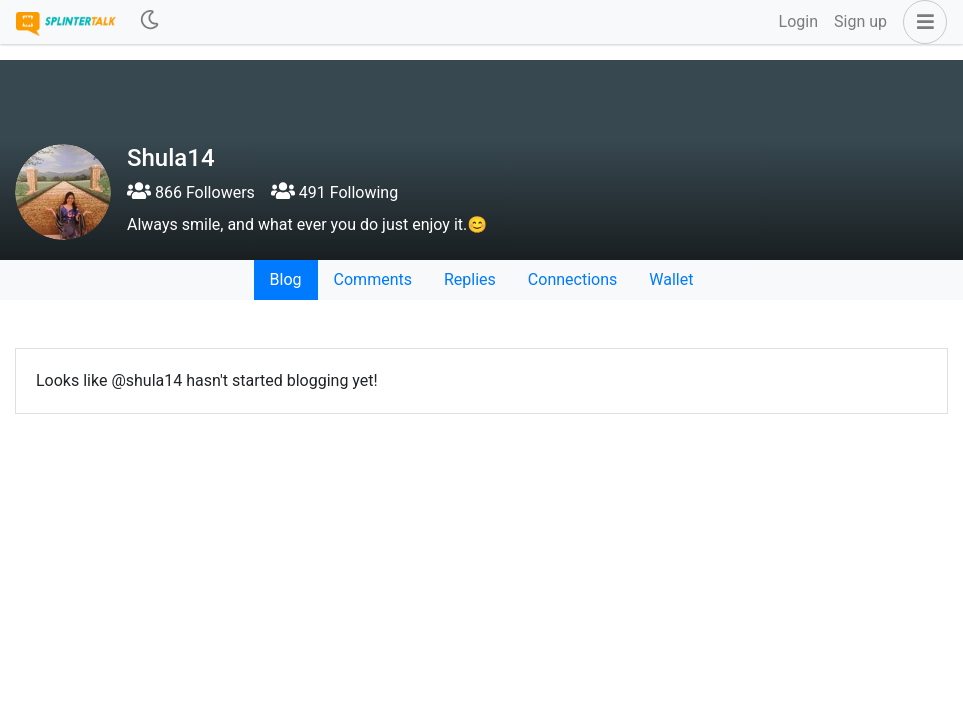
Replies (470, 279)
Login (798, 21)
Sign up (860, 21)
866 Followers (191, 192)
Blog (286, 279)
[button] (921, 22)
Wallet (671, 279)
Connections (572, 279)
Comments (373, 279)
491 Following (334, 192)
